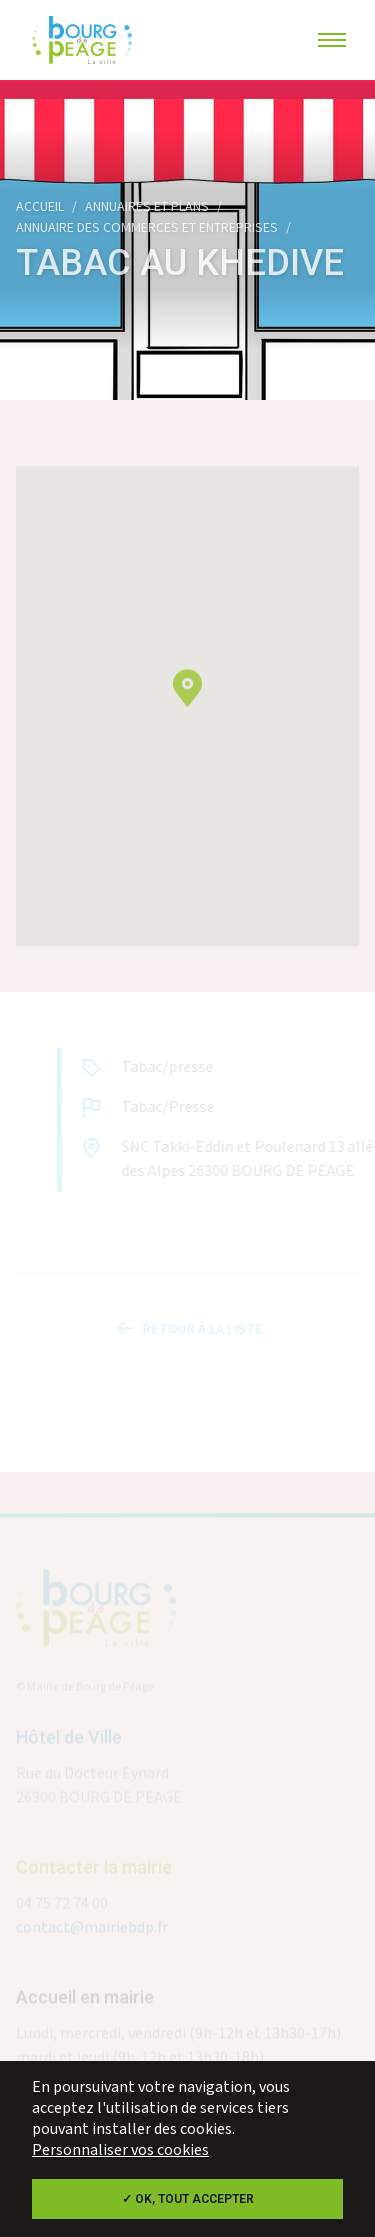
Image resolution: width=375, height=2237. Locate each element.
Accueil (40, 207)
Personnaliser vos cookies (120, 2150)
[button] (187, 704)
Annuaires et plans (147, 207)
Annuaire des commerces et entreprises (147, 228)
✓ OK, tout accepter (188, 2199)
